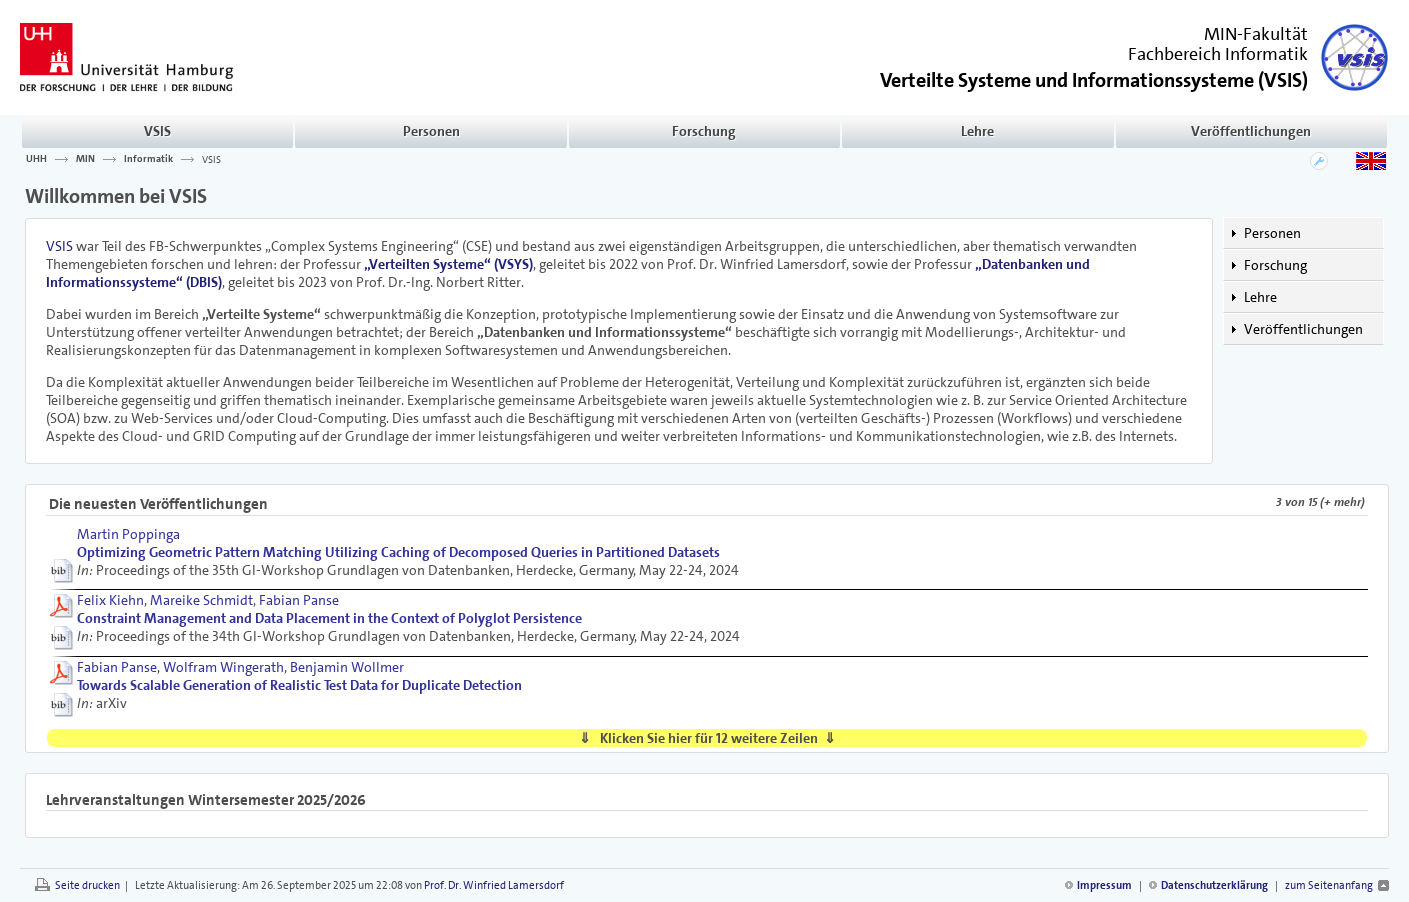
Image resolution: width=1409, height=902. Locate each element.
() (1094, 78)
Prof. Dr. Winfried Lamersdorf (494, 885)
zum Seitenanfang (1329, 885)
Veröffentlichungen (1251, 131)
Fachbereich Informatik (1218, 54)
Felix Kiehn (110, 600)
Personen (431, 131)
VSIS (157, 131)
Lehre (977, 131)
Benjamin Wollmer (347, 667)
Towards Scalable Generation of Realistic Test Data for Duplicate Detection (299, 685)
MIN (85, 159)
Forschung (704, 131)
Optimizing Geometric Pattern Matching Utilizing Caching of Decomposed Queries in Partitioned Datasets (398, 552)
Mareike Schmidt (201, 600)
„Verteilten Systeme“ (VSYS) (448, 264)
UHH (36, 159)
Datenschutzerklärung (1214, 885)
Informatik (148, 159)
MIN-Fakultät (1256, 34)
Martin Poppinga (128, 534)
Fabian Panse (299, 600)
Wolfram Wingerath (223, 667)
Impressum (1104, 885)
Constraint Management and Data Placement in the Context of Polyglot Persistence (329, 618)
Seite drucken (87, 885)
